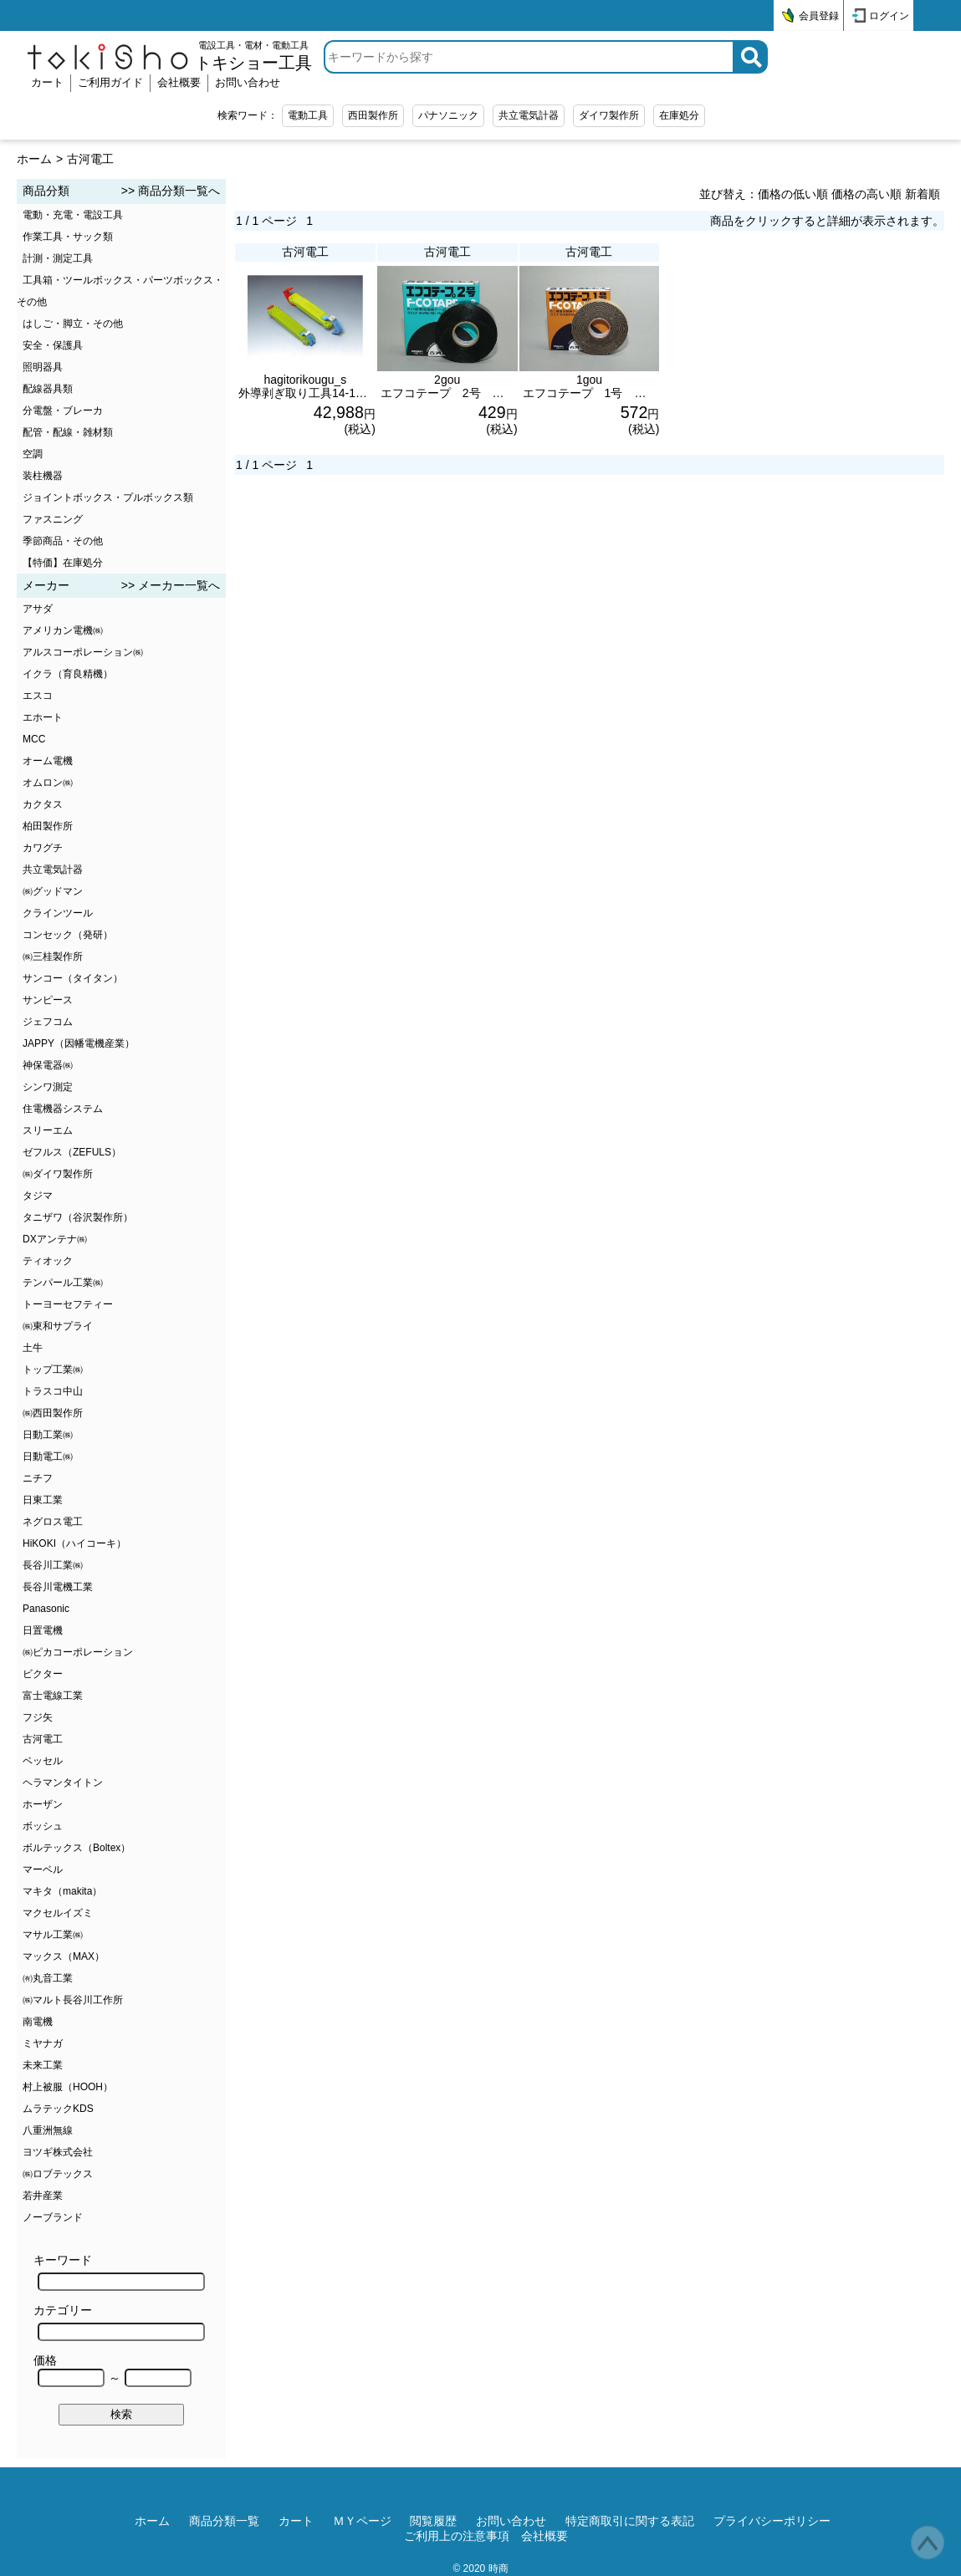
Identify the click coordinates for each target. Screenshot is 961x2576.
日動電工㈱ (48, 1456)
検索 (121, 2414)
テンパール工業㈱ (63, 1282)
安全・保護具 (53, 345)
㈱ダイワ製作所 (58, 1174)
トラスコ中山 (53, 1391)
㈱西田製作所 (53, 1413)
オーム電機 (48, 761)
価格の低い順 (793, 194)
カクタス (43, 804)
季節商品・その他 (63, 541)
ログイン (889, 16)
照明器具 (43, 367)
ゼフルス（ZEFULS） (72, 1152)
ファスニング (53, 519)
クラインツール (58, 913)
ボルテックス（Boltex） (76, 1848)
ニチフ (38, 1478)
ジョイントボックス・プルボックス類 (108, 497)
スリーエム (48, 1130)
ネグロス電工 (53, 1522)
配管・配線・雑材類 (68, 432)
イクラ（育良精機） (68, 674)
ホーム (34, 159)
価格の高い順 (866, 194)
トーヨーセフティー (68, 1304)
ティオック (48, 1261)
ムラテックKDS (58, 2108)
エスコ (38, 695)
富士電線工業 (53, 1695)
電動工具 (308, 115)
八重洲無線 (48, 2130)
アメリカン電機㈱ (63, 630)
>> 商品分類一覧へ (170, 190)
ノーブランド (53, 2217)
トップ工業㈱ (53, 1369)
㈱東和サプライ (58, 1326)
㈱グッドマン (53, 891)
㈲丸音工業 (48, 1978)
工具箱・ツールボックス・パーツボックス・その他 (120, 291)
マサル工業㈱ (53, 1935)
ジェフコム (48, 1022)
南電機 (38, 2022)
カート (47, 82)
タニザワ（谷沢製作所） (78, 1217)
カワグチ (43, 848)
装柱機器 (43, 476)
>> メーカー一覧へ (170, 585)
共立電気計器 (528, 115)
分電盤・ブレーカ (63, 410)
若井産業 (43, 2195)
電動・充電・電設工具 (73, 215)
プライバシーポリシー (772, 2521)
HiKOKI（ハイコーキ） (74, 1543)
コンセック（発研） (68, 935)
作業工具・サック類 (68, 236)
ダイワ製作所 (609, 115)
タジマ (38, 1195)
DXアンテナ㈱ (55, 1239)
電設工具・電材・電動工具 (253, 56)
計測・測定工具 (58, 258)
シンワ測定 (48, 1087)
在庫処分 (679, 115)
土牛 (33, 1348)
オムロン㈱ (48, 782)
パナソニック (448, 115)
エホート (43, 717)
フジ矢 (38, 1717)
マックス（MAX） (64, 1956)
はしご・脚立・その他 (73, 323)
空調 (33, 454)
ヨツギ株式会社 (58, 2152)
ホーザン (43, 1804)
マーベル (43, 1869)
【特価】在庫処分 (63, 563)
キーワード (119, 2272)
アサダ (38, 609)
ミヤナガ (43, 2043)
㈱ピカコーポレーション (78, 1652)
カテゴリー (119, 2322)
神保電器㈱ (48, 1065)
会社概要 (179, 82)
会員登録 (819, 16)
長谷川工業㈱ (53, 1565)
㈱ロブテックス (58, 2174)
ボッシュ (43, 1826)
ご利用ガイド (110, 82)
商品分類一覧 (224, 2521)
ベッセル (43, 1761)
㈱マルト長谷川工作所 (73, 2000)
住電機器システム (63, 1109)
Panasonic (46, 1608)
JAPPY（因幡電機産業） (79, 1043)
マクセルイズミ (58, 1913)
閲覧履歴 (433, 2521)
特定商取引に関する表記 (629, 2521)
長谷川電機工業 (58, 1587)
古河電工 (90, 159)
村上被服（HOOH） (68, 2087)
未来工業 (43, 2065)
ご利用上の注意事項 (456, 2536)
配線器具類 (48, 389)
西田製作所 (373, 115)
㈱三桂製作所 (53, 956)
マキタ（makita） (62, 1891)
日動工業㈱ (48, 1435)
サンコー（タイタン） (73, 978)
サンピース (48, 1000)
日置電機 (43, 1630)
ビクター (43, 1674)
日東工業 (43, 1500)
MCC (34, 739)
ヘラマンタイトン (63, 1782)
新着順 (922, 194)
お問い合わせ (247, 82)
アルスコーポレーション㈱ (83, 652)
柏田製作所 (48, 826)
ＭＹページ (362, 2521)
